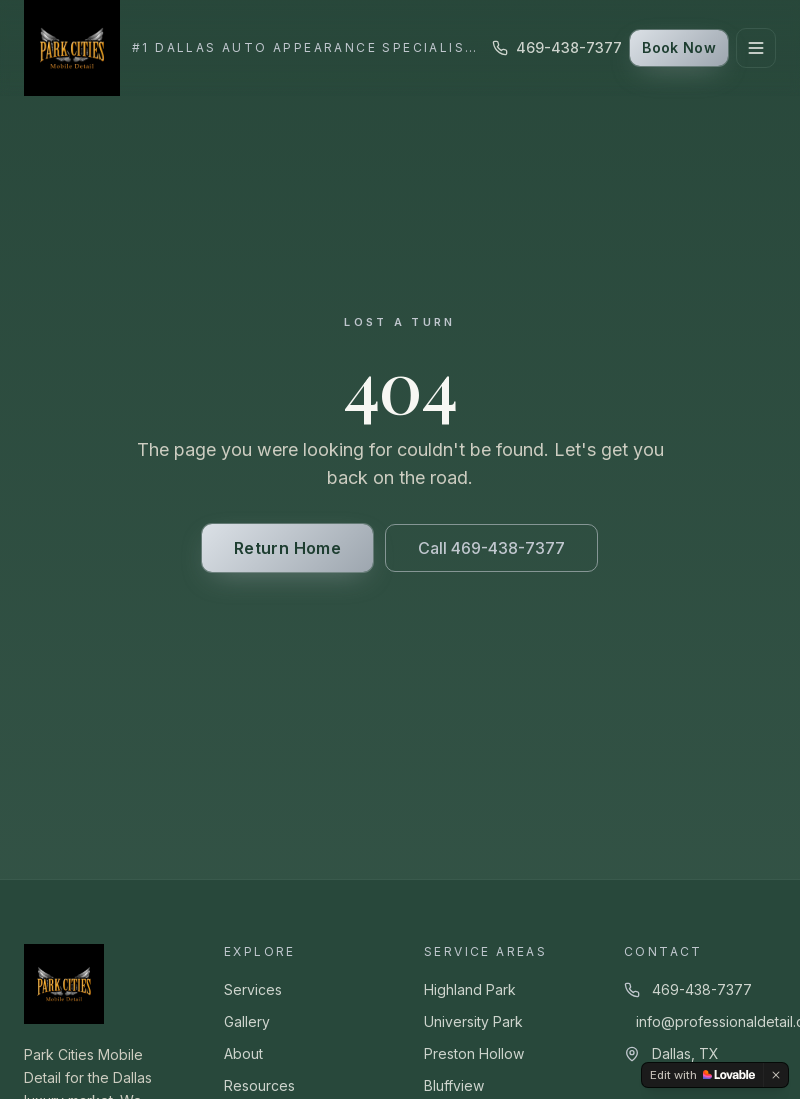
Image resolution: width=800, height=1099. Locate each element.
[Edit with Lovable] (702, 1075)
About (243, 1053)
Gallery (247, 1021)
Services (253, 989)
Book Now (679, 47)
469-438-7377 (557, 47)
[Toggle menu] (756, 48)
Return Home (287, 548)
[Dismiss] (776, 1075)
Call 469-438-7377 (491, 548)
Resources (259, 1085)
